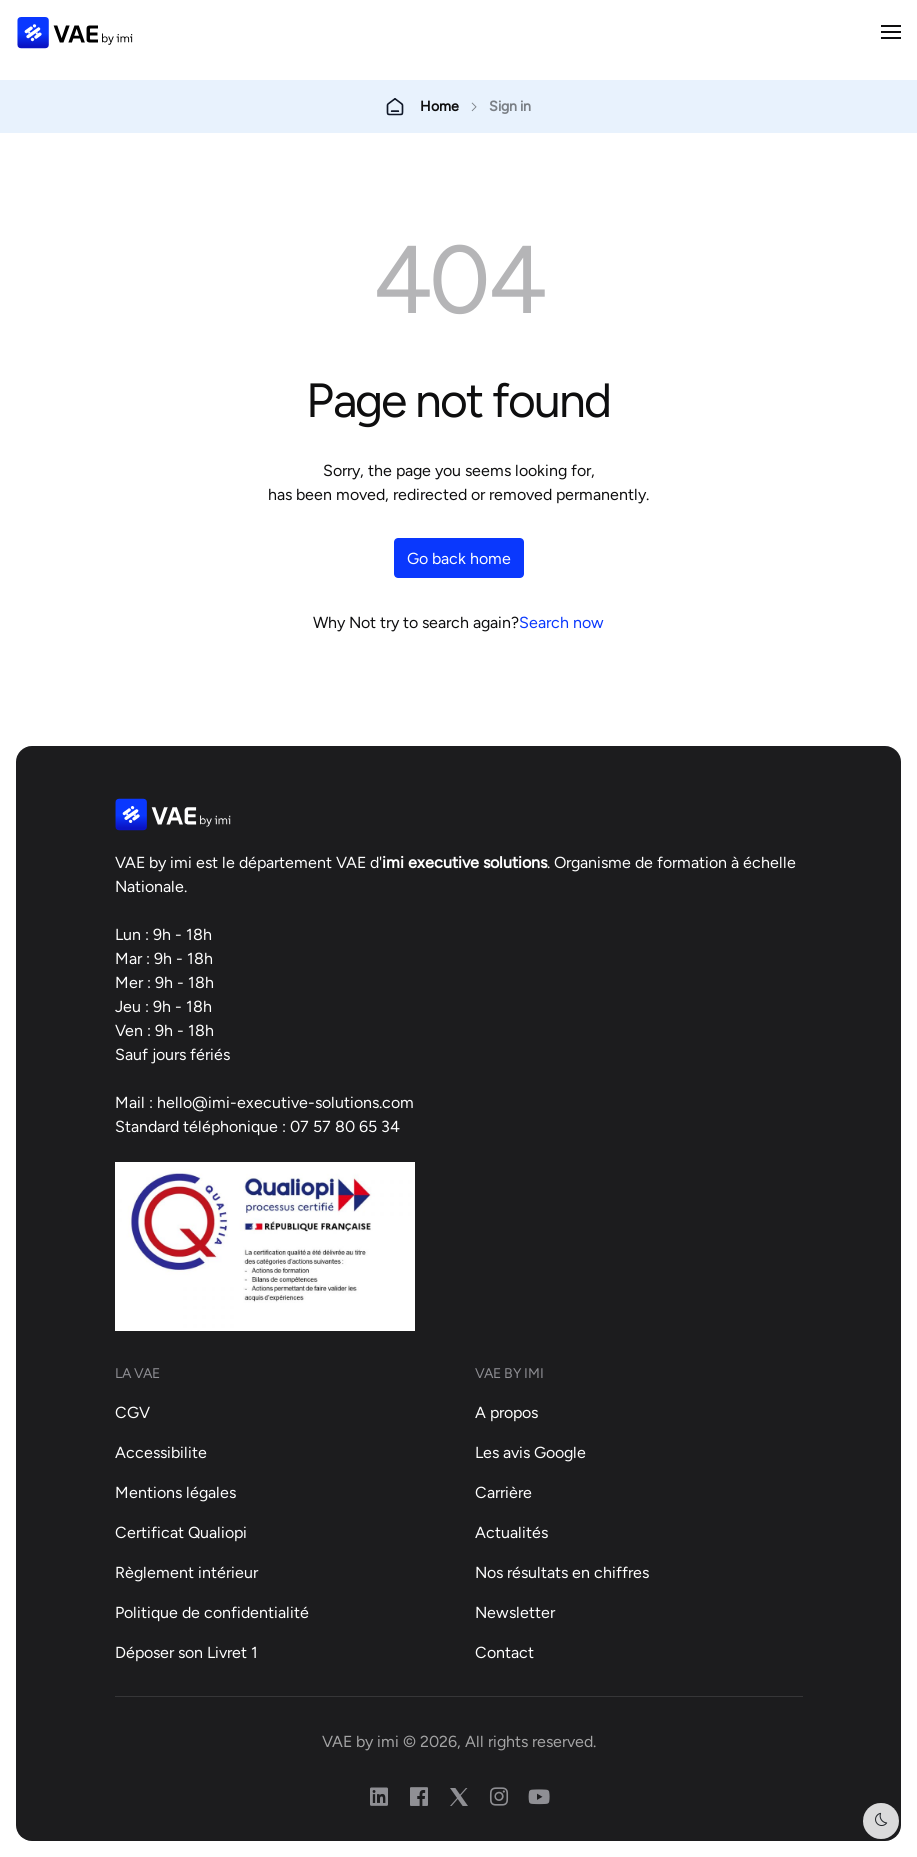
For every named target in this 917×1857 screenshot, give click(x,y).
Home (439, 106)
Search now (561, 622)
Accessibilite (161, 1452)
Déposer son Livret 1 (186, 1652)
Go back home (459, 558)
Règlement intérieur (186, 1572)
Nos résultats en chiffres (562, 1572)
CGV (132, 1412)
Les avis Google (530, 1452)
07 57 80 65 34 (345, 1126)
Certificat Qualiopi (181, 1532)
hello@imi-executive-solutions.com (285, 1102)
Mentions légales (175, 1492)
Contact (504, 1652)
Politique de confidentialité (212, 1612)
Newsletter (515, 1612)
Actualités (511, 1532)
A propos (506, 1412)
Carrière (503, 1492)
